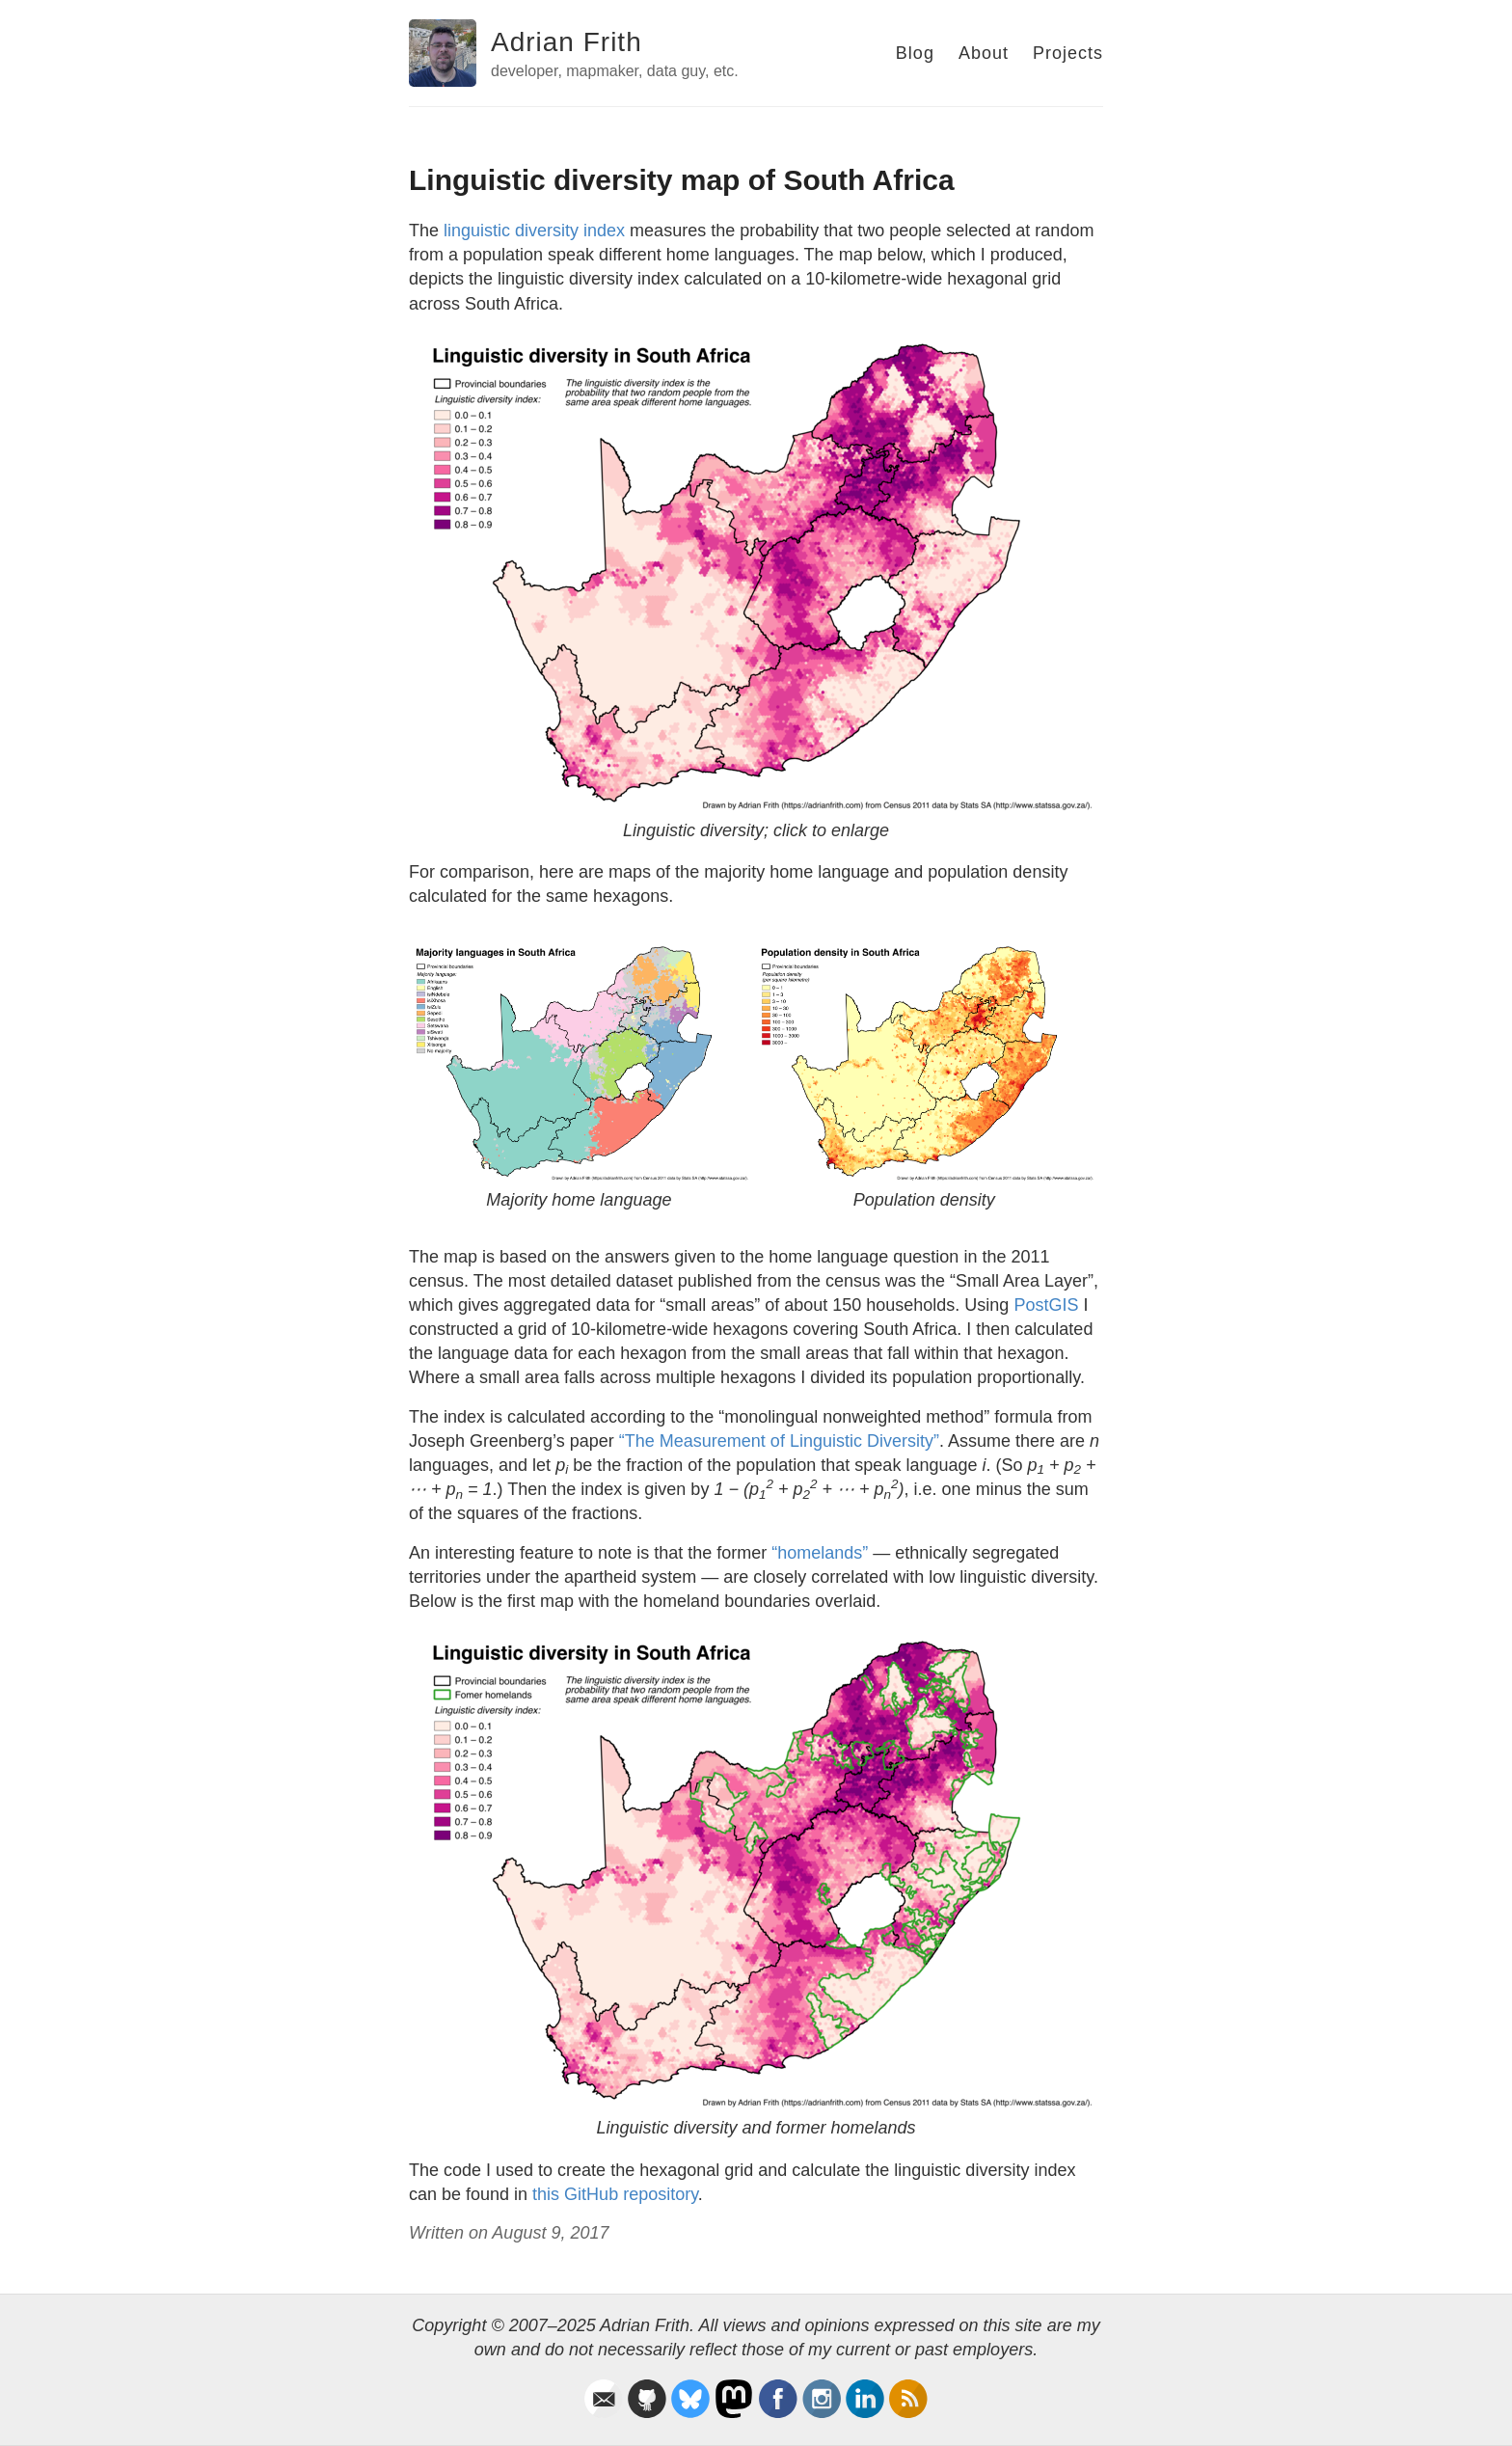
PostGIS (1045, 1305)
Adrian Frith (566, 42)
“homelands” (819, 1553)
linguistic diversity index (534, 230)
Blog (915, 53)
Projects (1068, 53)
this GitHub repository (615, 2194)
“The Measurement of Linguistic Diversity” (779, 1441)
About (983, 53)
